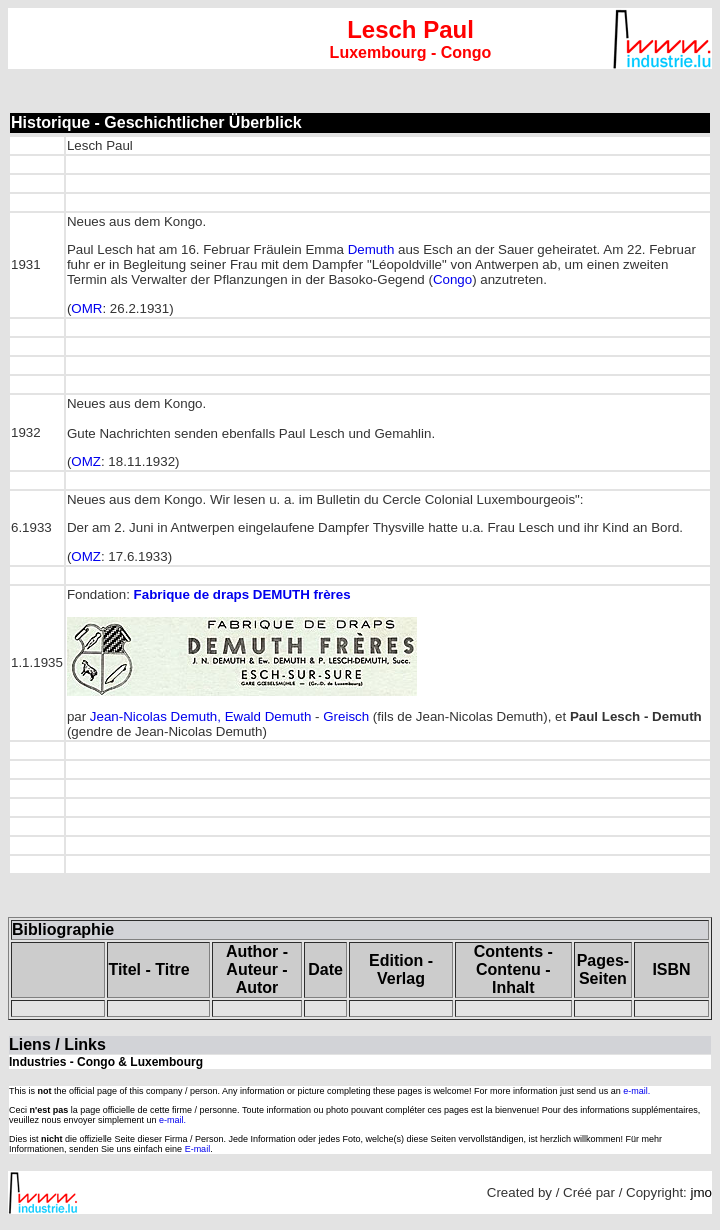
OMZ (86, 461)
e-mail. (636, 1091)
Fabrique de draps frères (242, 594)
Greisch (346, 716)
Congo (452, 279)
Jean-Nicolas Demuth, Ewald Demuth (201, 716)
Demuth (371, 249)
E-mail (198, 1149)
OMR (86, 308)
